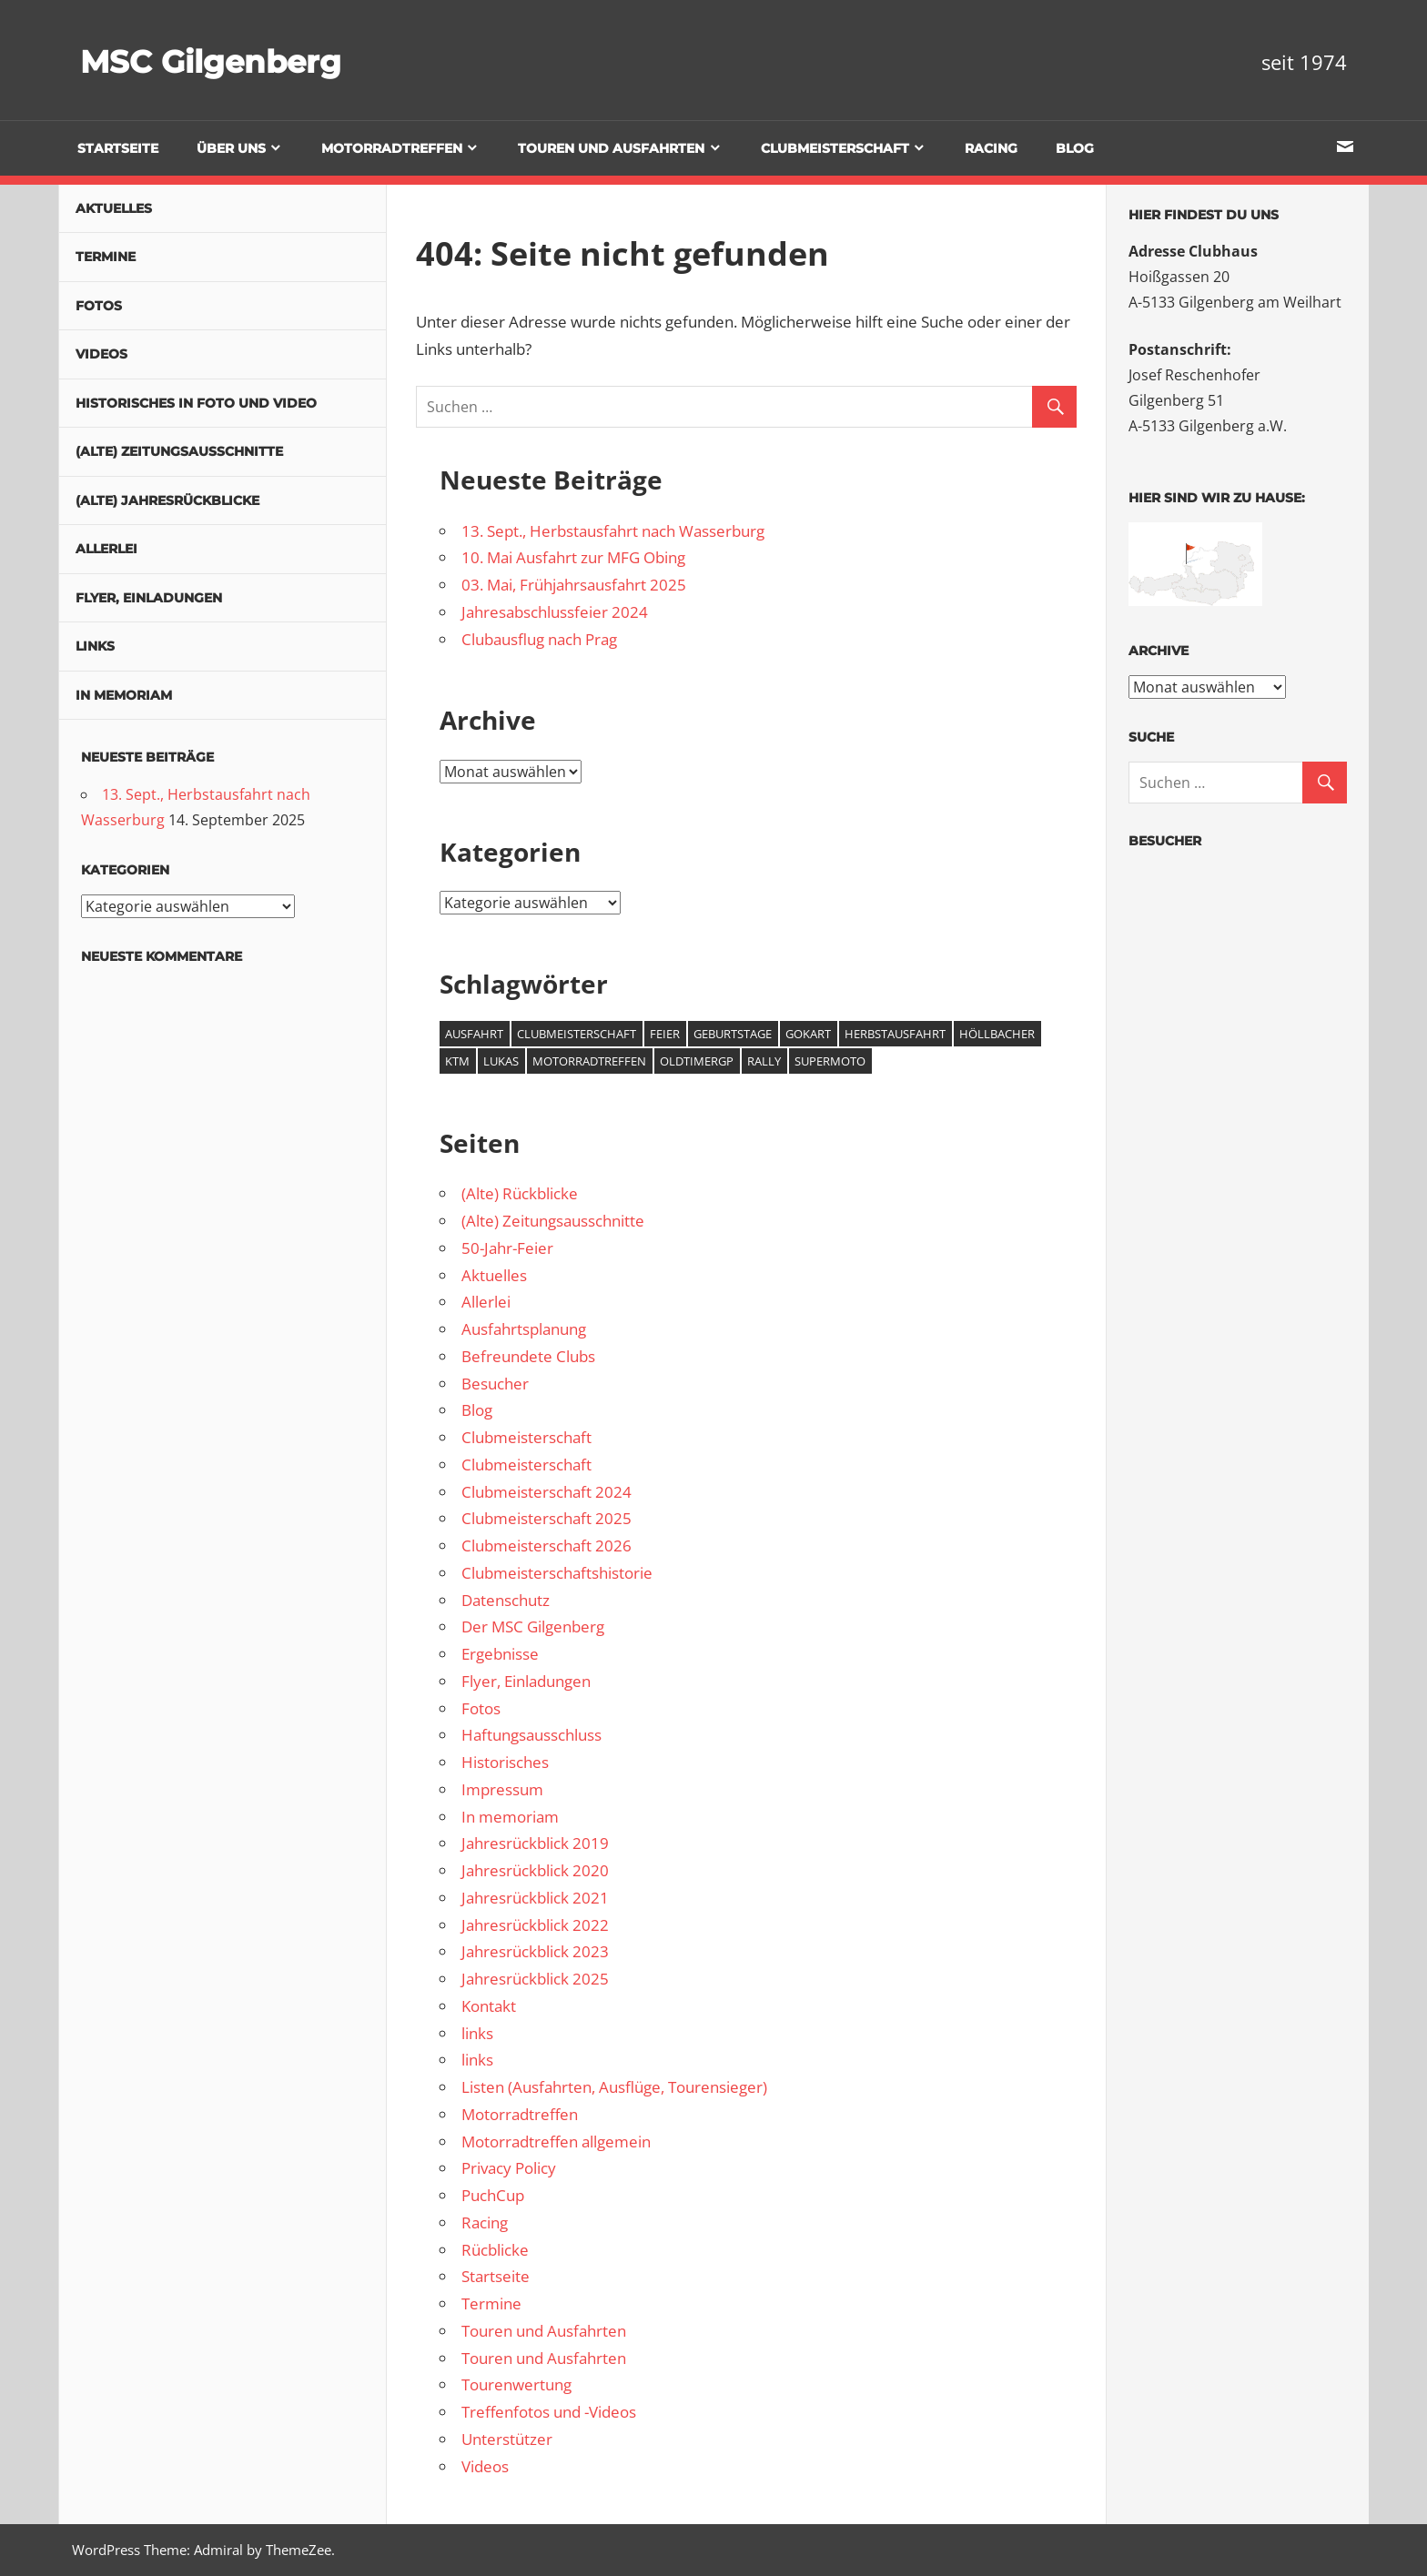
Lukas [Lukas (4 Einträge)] (501, 1061)
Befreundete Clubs (528, 1356)
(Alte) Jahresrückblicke (167, 500)
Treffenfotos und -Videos (548, 2411)
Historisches (505, 1762)
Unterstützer (506, 2439)
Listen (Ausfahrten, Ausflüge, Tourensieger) (614, 2086)
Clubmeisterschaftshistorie (557, 1572)
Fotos (481, 1708)
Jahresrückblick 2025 (535, 1978)
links (477, 2033)
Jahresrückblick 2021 (535, 1897)
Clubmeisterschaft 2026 (546, 1545)
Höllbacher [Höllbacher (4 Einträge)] (997, 1033)
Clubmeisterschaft (835, 148)
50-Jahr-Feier (507, 1247)
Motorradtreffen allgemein (556, 2141)
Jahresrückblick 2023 (535, 1951)
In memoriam (510, 1816)
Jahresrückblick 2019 (535, 1843)
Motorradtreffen (391, 148)
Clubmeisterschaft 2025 (546, 1518)
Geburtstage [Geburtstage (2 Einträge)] (732, 1033)
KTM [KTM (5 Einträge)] (457, 1061)
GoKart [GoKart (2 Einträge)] (808, 1033)
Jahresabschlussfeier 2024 (554, 611)
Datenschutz (505, 1600)
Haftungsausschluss (531, 1734)
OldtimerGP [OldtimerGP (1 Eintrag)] (697, 1061)
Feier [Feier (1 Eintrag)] (665, 1033)
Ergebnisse (500, 1653)
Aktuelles (494, 1275)
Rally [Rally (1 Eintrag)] (764, 1061)
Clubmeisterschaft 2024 (546, 1491)
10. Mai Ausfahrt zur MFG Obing (573, 557)
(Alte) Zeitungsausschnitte (552, 1220)
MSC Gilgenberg (234, 59)
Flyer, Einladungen (526, 1681)
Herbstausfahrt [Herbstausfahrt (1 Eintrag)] (895, 1033)
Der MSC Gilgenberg (532, 1626)
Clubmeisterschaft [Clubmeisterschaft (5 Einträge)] (576, 1033)
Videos (485, 2466)
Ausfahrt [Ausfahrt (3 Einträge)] (474, 1033)
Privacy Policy (508, 2167)
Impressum (502, 1789)
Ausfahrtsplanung (523, 1328)
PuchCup (492, 2195)
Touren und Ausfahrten (611, 148)
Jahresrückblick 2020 (535, 1870)
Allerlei (486, 1301)
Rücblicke (495, 2249)
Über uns (231, 148)
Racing (991, 148)
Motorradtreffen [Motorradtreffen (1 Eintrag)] (589, 1061)
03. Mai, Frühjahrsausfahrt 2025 (573, 584)
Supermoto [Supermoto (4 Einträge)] (829, 1061)
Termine (491, 2303)
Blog (1075, 148)
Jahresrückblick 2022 (535, 1924)
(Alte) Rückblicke (519, 1193)
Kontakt (488, 2005)
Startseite (117, 148)
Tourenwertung (516, 2384)
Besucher (495, 1383)
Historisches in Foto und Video (196, 403)
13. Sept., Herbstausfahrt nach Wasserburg (612, 530)
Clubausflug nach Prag (539, 639)
